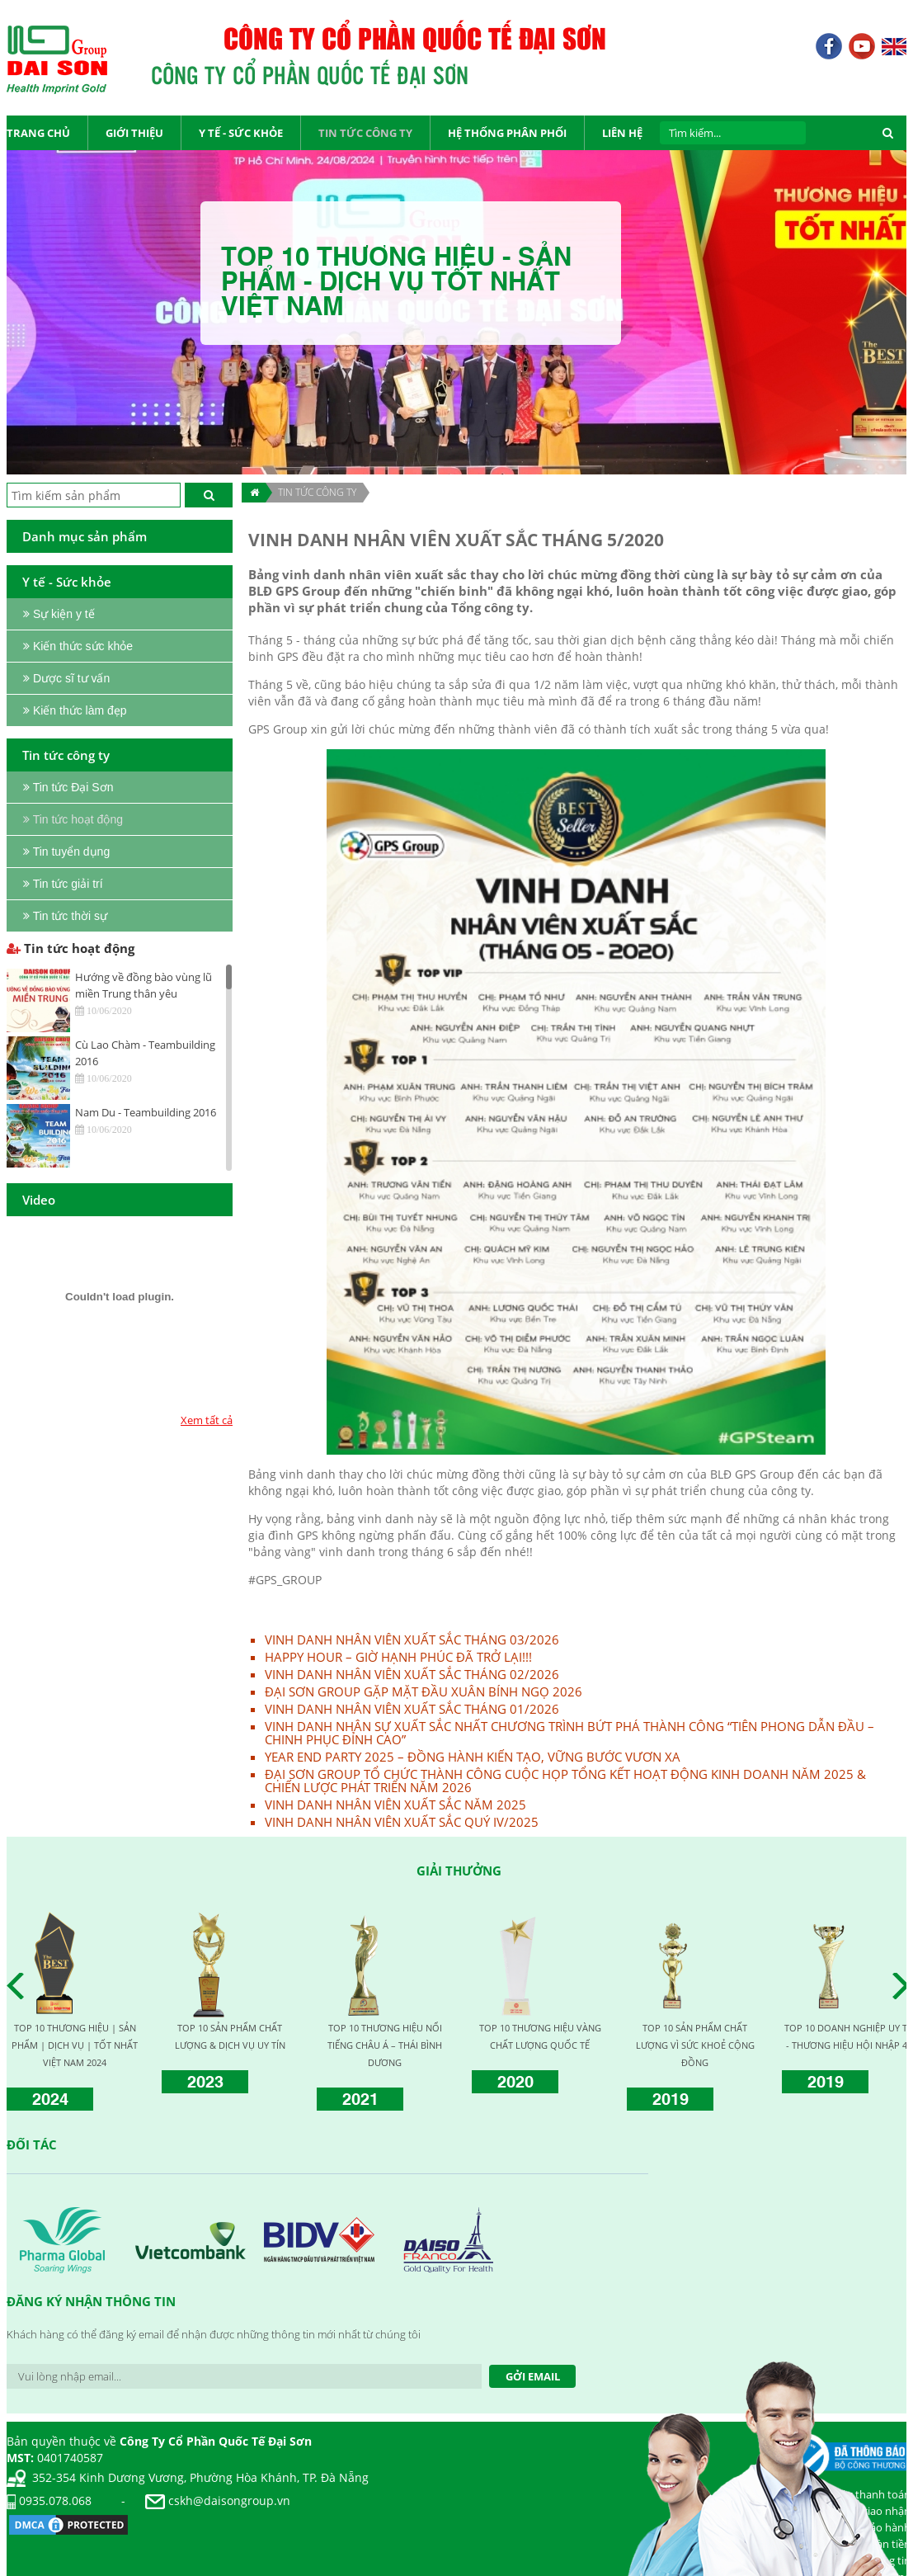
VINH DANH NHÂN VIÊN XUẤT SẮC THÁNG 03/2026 (412, 1639)
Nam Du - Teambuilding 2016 (145, 1112)
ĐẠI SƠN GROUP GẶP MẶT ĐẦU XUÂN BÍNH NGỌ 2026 (423, 1691)
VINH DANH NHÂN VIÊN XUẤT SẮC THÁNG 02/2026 (412, 1674)
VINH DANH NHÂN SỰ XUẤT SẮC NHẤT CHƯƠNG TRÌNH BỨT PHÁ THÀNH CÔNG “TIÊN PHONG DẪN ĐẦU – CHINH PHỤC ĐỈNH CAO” (569, 1733)
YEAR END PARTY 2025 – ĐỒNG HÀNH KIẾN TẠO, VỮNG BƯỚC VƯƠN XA (472, 1756)
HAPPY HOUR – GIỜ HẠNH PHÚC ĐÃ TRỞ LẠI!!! (398, 1657)
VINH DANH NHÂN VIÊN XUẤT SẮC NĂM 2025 (395, 1804)
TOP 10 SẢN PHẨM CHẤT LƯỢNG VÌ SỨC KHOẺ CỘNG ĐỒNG (695, 2045)
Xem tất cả (207, 1420)
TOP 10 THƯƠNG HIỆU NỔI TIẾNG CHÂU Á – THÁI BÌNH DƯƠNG (384, 2045)
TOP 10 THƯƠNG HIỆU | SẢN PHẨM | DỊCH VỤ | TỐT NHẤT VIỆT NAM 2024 (75, 2045)
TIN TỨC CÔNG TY (317, 492)
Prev (20, 1986)
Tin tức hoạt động (70, 948)
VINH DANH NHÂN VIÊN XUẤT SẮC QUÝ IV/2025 (402, 1822)
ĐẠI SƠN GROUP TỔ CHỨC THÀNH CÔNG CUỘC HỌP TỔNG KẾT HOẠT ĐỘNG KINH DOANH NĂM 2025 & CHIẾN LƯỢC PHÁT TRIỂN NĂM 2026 (565, 1780)
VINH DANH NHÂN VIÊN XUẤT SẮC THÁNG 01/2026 (412, 1709)
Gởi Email (533, 2376)
